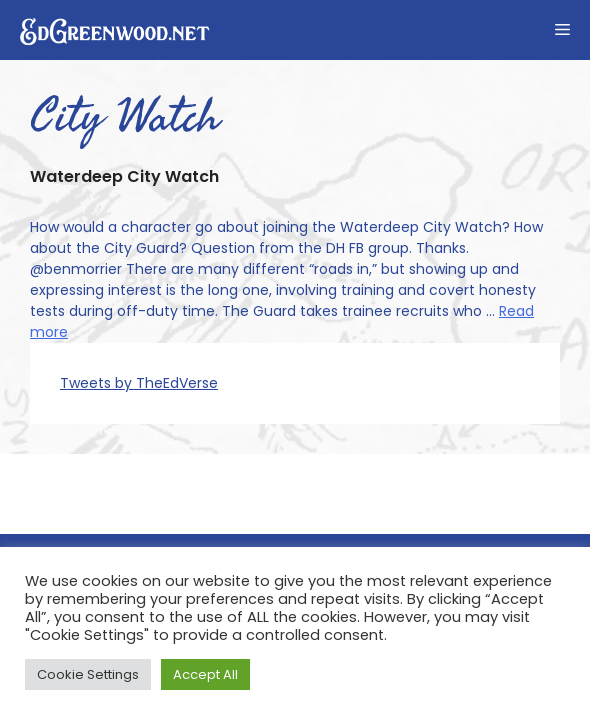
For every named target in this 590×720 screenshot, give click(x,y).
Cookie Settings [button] (88, 674)
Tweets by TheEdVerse (139, 383)
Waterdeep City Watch (124, 176)
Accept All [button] (205, 674)
